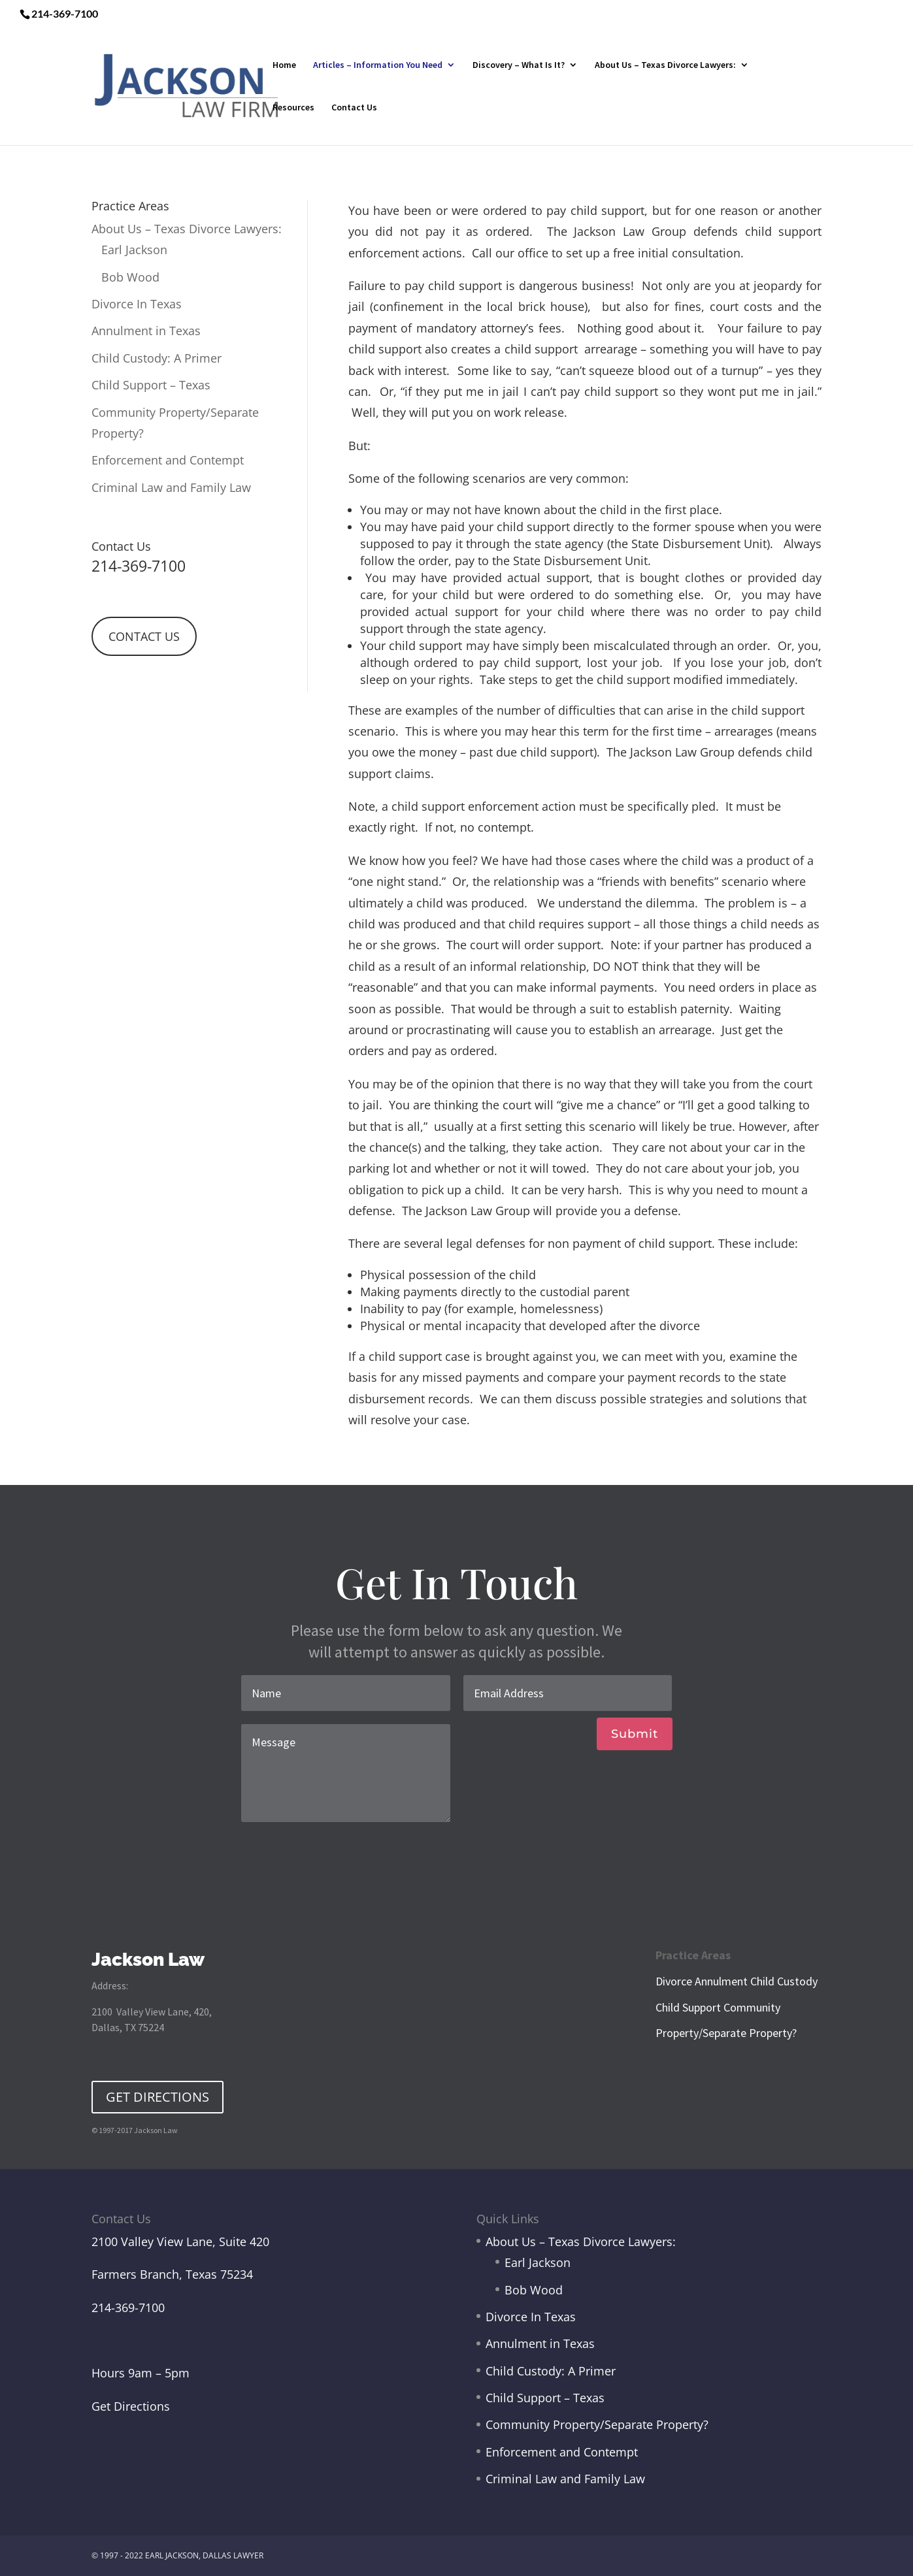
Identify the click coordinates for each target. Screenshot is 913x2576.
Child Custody (784, 1981)
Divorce (674, 1981)
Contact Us (354, 108)
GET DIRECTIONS (157, 2097)
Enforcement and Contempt (167, 460)
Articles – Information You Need (377, 65)
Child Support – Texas (150, 385)
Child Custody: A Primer (156, 358)
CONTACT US (144, 636)
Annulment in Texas (146, 330)
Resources (293, 108)
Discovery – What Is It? (519, 65)
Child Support (688, 2007)
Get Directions (130, 2406)
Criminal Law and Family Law (171, 487)
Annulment (721, 1981)
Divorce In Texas (136, 304)
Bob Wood (130, 277)
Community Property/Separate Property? (597, 2424)
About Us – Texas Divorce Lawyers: (665, 65)
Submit (634, 1734)
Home (284, 65)
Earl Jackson (134, 249)
